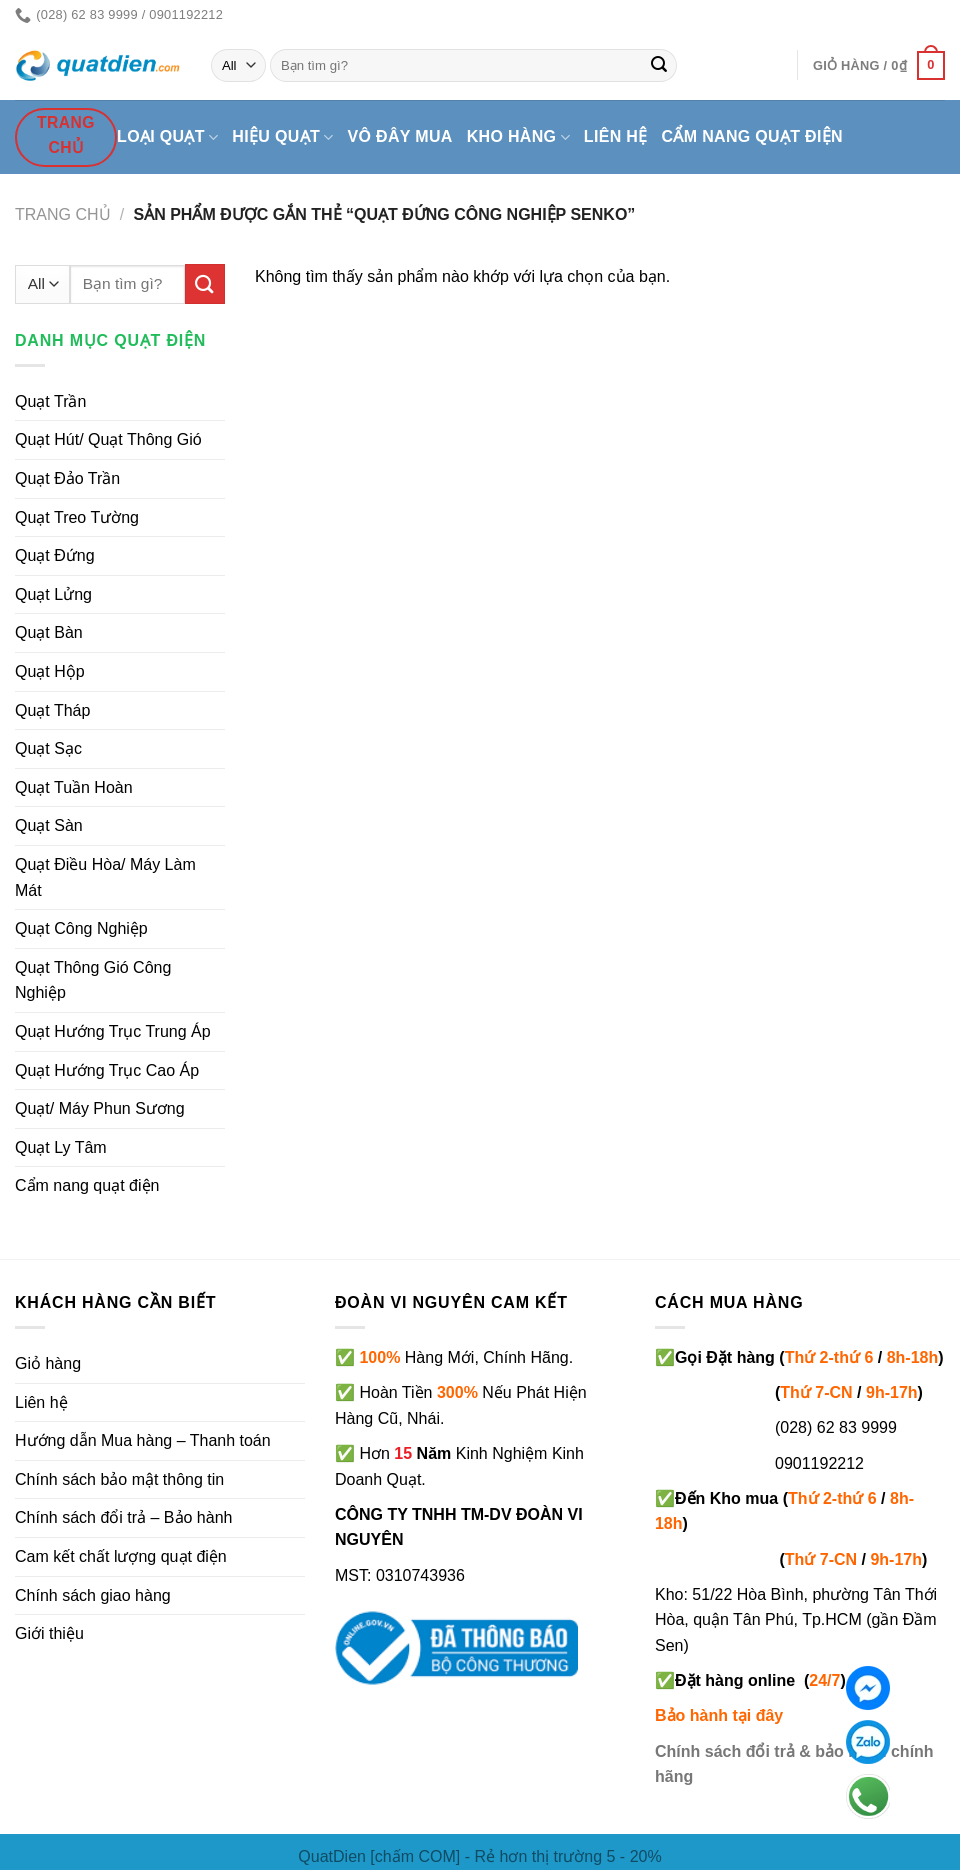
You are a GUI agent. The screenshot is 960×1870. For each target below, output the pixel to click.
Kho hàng (518, 137)
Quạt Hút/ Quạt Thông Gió (108, 439)
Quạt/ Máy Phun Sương (100, 1108)
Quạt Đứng (55, 555)
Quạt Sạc (48, 748)
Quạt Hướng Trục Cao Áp (107, 1070)
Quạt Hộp (50, 671)
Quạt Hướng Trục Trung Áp (113, 1031)
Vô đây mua (400, 136)
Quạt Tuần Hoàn (74, 787)
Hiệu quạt (282, 137)
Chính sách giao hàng (93, 1595)
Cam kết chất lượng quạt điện (121, 1556)
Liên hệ (616, 136)
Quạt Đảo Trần (67, 478)
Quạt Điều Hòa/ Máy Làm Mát (105, 877)
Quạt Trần (50, 401)
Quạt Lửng (53, 594)
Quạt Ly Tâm (61, 1147)
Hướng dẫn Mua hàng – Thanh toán (143, 1440)
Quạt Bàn (49, 632)
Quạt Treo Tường (77, 517)
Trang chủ (63, 214)
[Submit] (659, 66)
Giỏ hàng (48, 1363)
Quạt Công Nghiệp (81, 928)
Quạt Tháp (52, 710)
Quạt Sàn (49, 825)
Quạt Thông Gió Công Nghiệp (93, 980)
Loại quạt (167, 137)
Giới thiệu (49, 1633)
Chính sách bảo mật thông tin (119, 1479)
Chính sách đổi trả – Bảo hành (123, 1517)
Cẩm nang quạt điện (752, 136)
